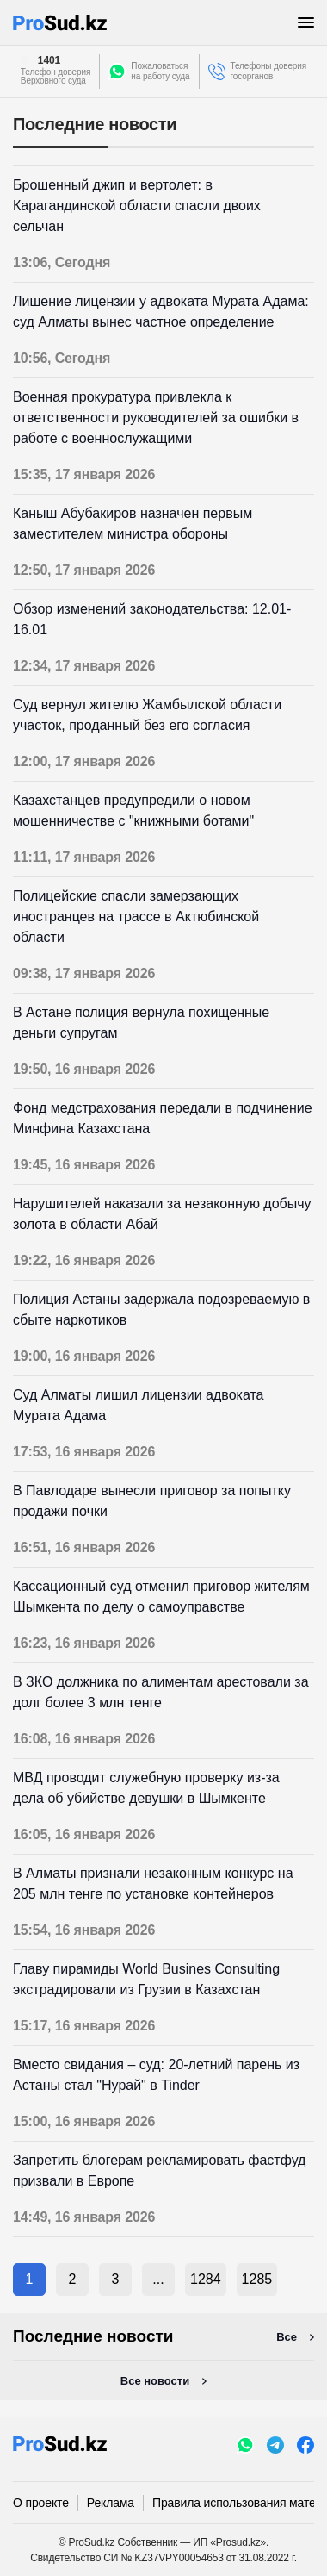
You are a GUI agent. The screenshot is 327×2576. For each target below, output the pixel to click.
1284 (205, 2279)
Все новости (154, 2380)
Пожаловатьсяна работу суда (160, 71)
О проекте (41, 2503)
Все (286, 2336)
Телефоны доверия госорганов (269, 71)
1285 (257, 2279)
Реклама (110, 2503)
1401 (49, 60)
